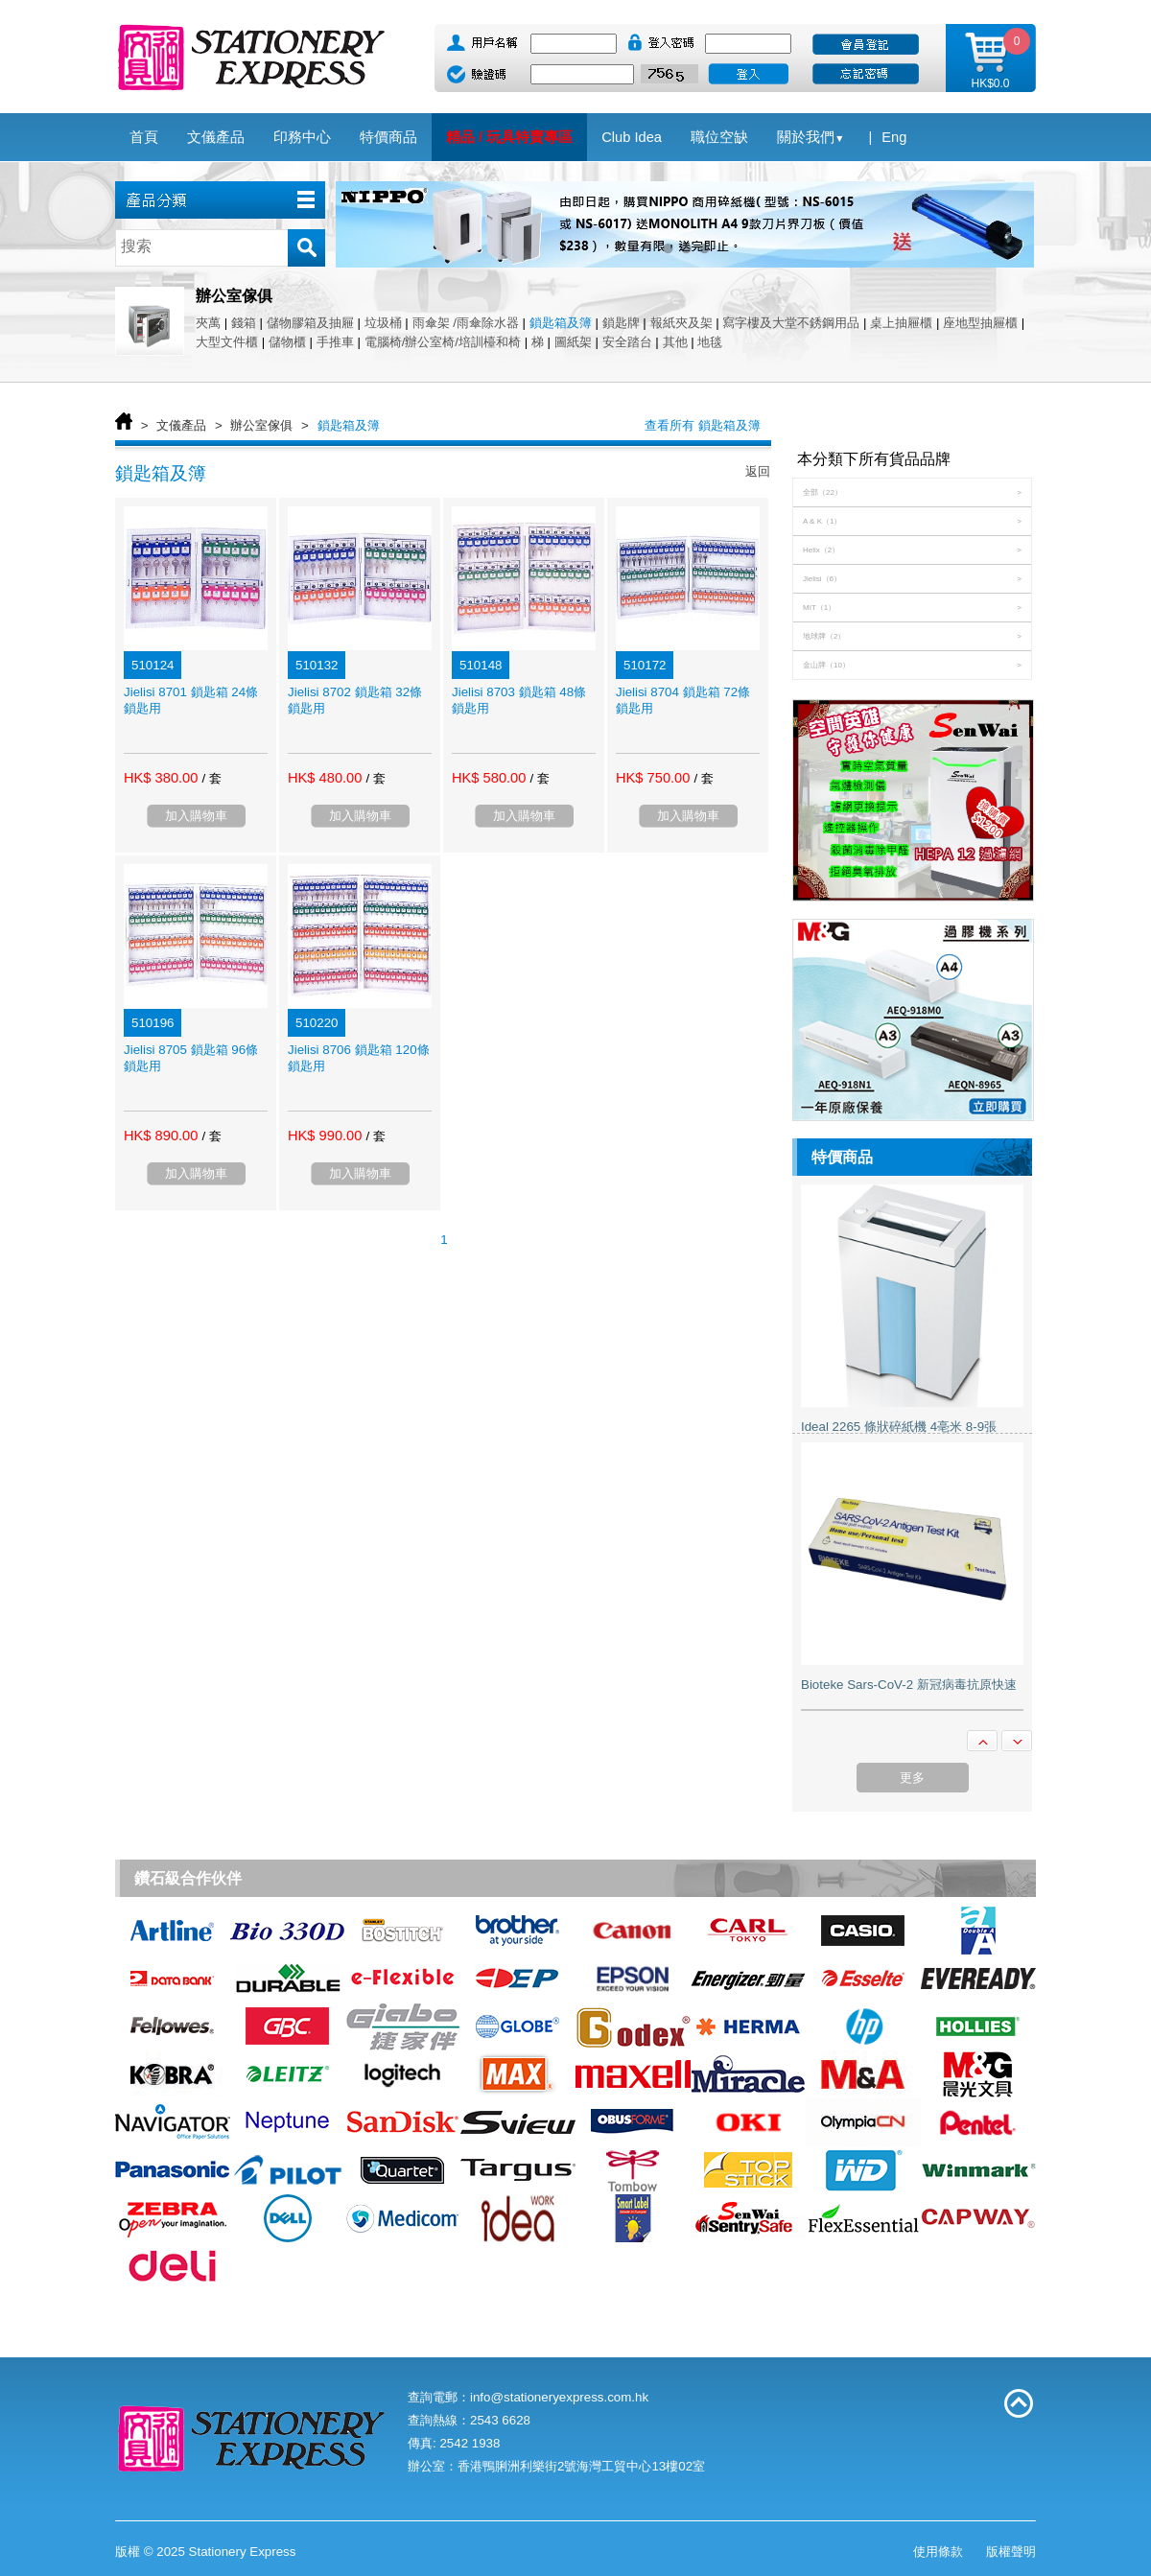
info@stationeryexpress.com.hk (559, 2397)
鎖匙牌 (621, 323)
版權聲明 (1011, 2551)
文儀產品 (181, 425)
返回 (757, 471)
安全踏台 (627, 342)
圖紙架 (573, 342)
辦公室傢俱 (261, 425)
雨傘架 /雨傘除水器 (465, 323)
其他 (675, 342)
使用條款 (938, 2551)
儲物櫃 (287, 342)
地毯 (709, 342)
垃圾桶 (383, 323)
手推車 (335, 342)
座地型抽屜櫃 (980, 323)
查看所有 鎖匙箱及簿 (703, 425)
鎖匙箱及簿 (560, 323)
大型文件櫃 (227, 342)
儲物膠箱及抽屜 (310, 323)
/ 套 (211, 778)
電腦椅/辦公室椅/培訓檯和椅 (442, 342)
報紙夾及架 (681, 323)
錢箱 (243, 323)
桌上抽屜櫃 (901, 323)
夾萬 (208, 323)
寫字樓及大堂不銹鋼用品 (790, 323)
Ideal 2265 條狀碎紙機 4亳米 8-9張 (899, 1426)
